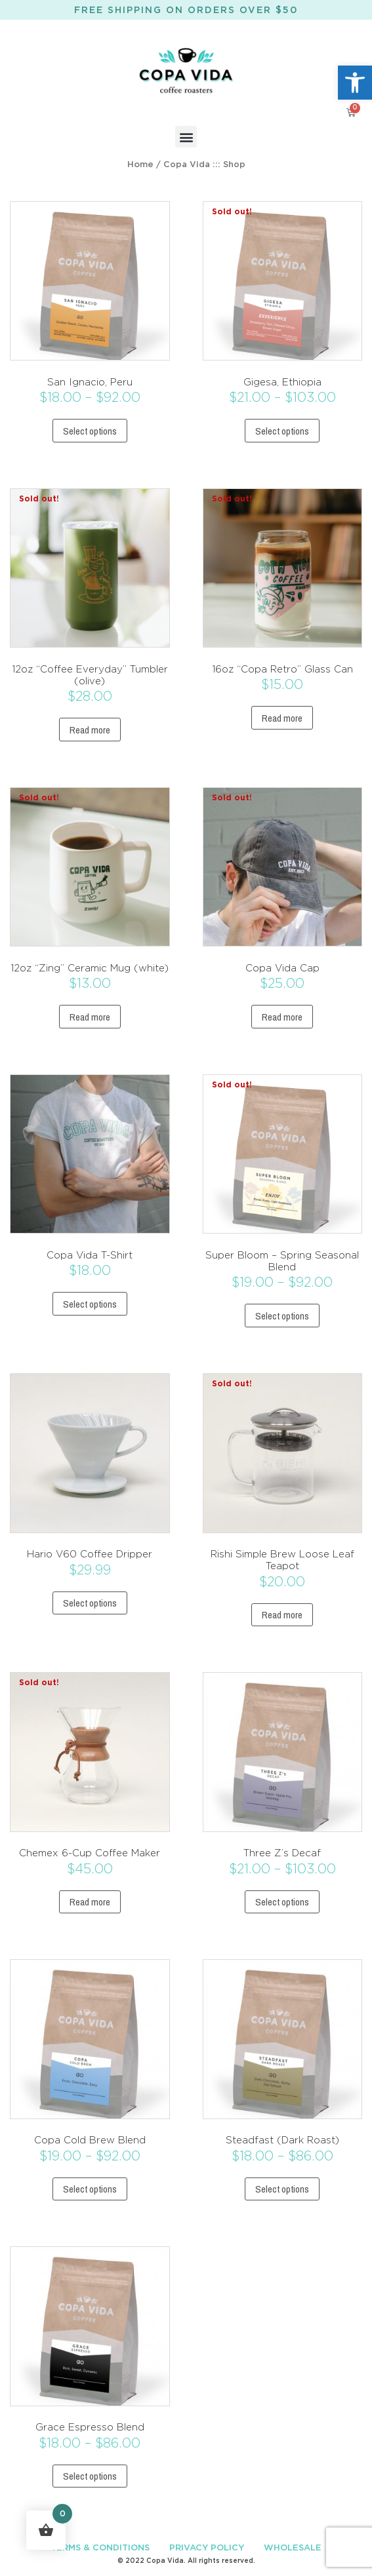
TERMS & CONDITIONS (100, 2548)
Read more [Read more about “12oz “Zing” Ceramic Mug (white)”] (90, 1017)
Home (140, 165)
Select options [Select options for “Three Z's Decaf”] (282, 1902)
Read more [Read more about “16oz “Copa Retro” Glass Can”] (282, 718)
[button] (355, 83)
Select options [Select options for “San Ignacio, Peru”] (90, 431)
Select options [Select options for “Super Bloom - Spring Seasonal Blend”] (282, 1316)
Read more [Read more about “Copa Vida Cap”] (282, 1017)
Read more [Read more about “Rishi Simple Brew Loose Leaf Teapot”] (282, 1615)
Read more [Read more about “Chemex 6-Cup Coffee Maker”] (90, 1902)
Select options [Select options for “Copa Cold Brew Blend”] (90, 2189)
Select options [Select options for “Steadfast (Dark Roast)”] (282, 2189)
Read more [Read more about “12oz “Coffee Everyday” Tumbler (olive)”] (90, 730)
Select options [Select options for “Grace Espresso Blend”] (90, 2476)
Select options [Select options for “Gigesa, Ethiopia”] (282, 431)
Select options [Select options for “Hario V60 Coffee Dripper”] (90, 1603)
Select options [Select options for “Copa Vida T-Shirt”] (90, 1304)
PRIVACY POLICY (206, 2548)
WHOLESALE (292, 2548)
